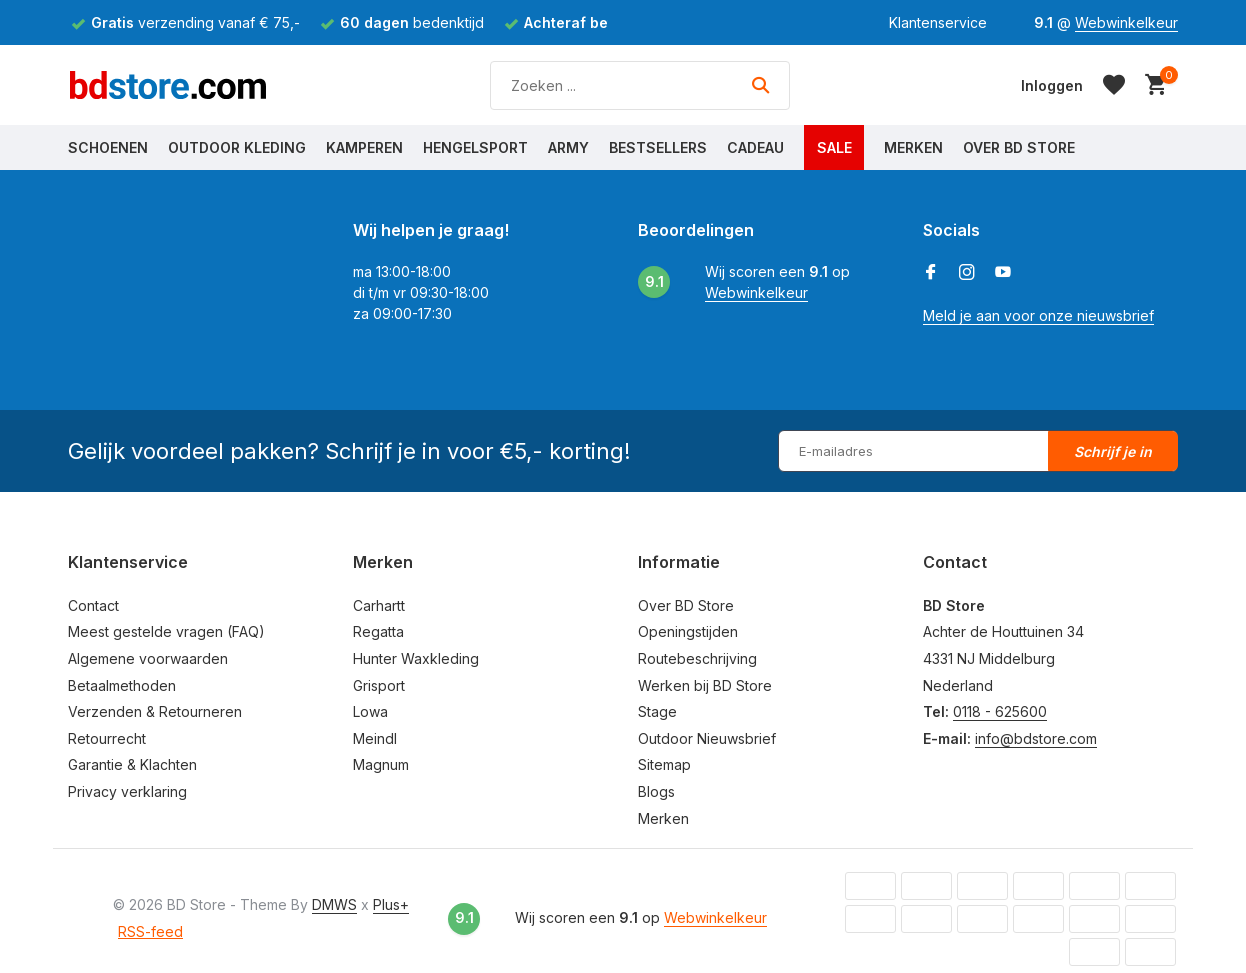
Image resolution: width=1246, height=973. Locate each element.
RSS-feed (150, 931)
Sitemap (664, 764)
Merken (913, 147)
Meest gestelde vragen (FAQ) (166, 631)
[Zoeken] (640, 85)
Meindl (375, 738)
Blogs (656, 791)
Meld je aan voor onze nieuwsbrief (1038, 315)
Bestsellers (658, 147)
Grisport (379, 685)
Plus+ (391, 904)
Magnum (381, 764)
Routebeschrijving (697, 658)
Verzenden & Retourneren (155, 711)
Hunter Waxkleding (416, 658)
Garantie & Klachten (132, 764)
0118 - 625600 (1000, 711)
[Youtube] (1003, 273)
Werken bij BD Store (705, 685)
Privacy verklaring (127, 791)
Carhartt (379, 605)
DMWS (334, 904)
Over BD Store (1019, 147)
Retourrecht (107, 738)
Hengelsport (475, 147)
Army (568, 147)
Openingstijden (688, 631)
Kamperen (364, 147)
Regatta (378, 631)
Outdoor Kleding (237, 147)
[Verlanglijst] (1114, 85)
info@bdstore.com (1036, 738)
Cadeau (755, 147)
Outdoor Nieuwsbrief (707, 738)
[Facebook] (931, 273)
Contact (93, 605)
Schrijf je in (1113, 451)
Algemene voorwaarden (148, 658)
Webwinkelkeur (1126, 22)
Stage (657, 711)
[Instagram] (967, 273)
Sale (834, 147)
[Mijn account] (1052, 85)
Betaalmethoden (122, 685)
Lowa (370, 711)
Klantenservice (938, 22)
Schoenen (108, 147)
